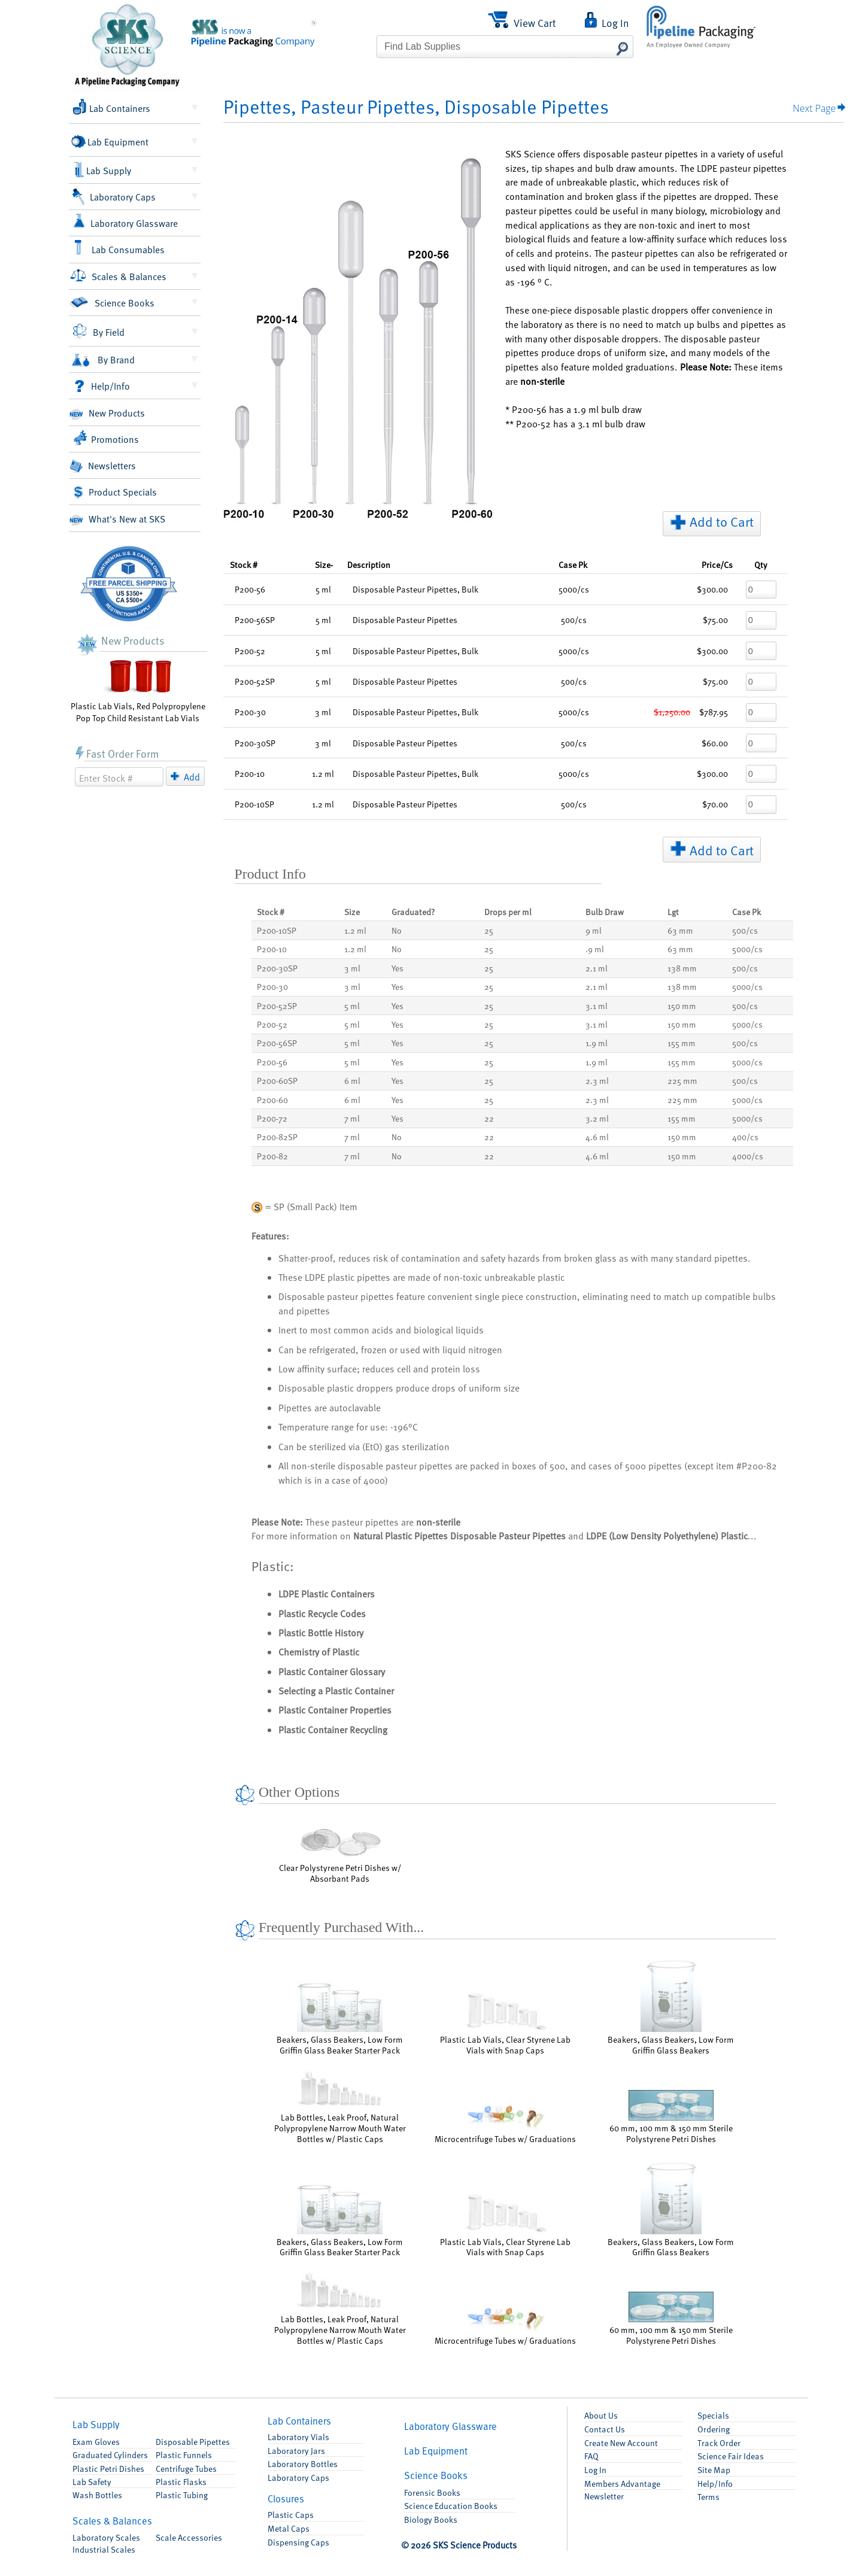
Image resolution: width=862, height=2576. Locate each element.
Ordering (713, 2429)
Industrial (103, 2549)
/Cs (717, 564)
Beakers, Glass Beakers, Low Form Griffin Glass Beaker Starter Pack (340, 2018)
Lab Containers (111, 107)
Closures (286, 2498)
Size (352, 912)
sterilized (327, 1446)
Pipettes (193, 2441)
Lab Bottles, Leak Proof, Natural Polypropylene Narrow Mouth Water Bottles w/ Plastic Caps (340, 2106)
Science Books (111, 302)
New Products (107, 413)
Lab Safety (91, 2481)
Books (436, 2475)
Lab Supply (102, 170)
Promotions (106, 438)
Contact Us (604, 2429)
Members (622, 2483)
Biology (430, 2519)
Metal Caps (288, 2528)
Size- (324, 564)
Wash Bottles (97, 2495)
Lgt (673, 912)
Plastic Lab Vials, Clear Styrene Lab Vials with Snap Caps (505, 2024)
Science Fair (730, 2456)
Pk (573, 564)
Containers (299, 2421)
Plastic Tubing (182, 2495)
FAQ (591, 2456)
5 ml (352, 1005)
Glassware (450, 2426)
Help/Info (101, 386)
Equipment (436, 2450)
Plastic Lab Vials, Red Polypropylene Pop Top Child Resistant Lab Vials (138, 690)
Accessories (189, 2537)
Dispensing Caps (298, 2542)
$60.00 (715, 743)
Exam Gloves (96, 2441)
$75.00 (715, 619)
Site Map (713, 2469)
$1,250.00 (672, 712)
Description (368, 564)
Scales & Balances (118, 275)
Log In (595, 2469)
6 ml (352, 1080)
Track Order (718, 2443)
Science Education (450, 2505)
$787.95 (713, 712)
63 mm (680, 930)
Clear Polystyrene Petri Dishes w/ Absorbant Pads (340, 1852)
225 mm (682, 1080)
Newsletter (604, 2496)
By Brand (101, 360)
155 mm (681, 1043)
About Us (601, 2415)
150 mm (681, 1005)
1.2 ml (355, 930)
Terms (708, 2496)
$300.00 (712, 589)
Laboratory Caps (114, 197)
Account (621, 2443)
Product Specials (115, 492)
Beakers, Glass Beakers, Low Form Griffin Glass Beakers (671, 2005)
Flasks (181, 2481)
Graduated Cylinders (110, 2454)
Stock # (243, 564)
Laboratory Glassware (125, 221)
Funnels (184, 2454)
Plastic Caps (291, 2514)
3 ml (352, 968)
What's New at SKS (117, 519)
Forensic (432, 2492)
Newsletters (102, 466)
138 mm (682, 968)
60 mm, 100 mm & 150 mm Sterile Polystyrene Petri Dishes (671, 2117)
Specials (713, 2415)
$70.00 (715, 804)
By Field (98, 331)
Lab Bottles (303, 2463)
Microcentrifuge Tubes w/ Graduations (505, 2123)
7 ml (352, 1118)
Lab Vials (298, 2437)
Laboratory (106, 2537)
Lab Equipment (110, 141)
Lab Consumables (119, 248)
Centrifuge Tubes (186, 2468)
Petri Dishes (108, 2468)
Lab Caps (298, 2477)
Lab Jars (296, 2450)
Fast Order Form (117, 753)
